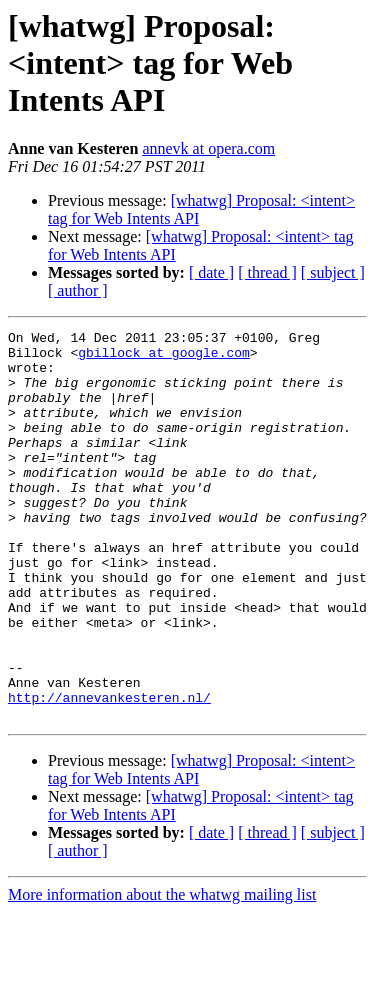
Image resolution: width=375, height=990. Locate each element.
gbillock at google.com (164, 358)
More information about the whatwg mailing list (162, 972)
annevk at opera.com (208, 148)
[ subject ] (333, 272)
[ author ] (78, 290)
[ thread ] (267, 272)
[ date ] (211, 272)
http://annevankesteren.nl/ (109, 772)
